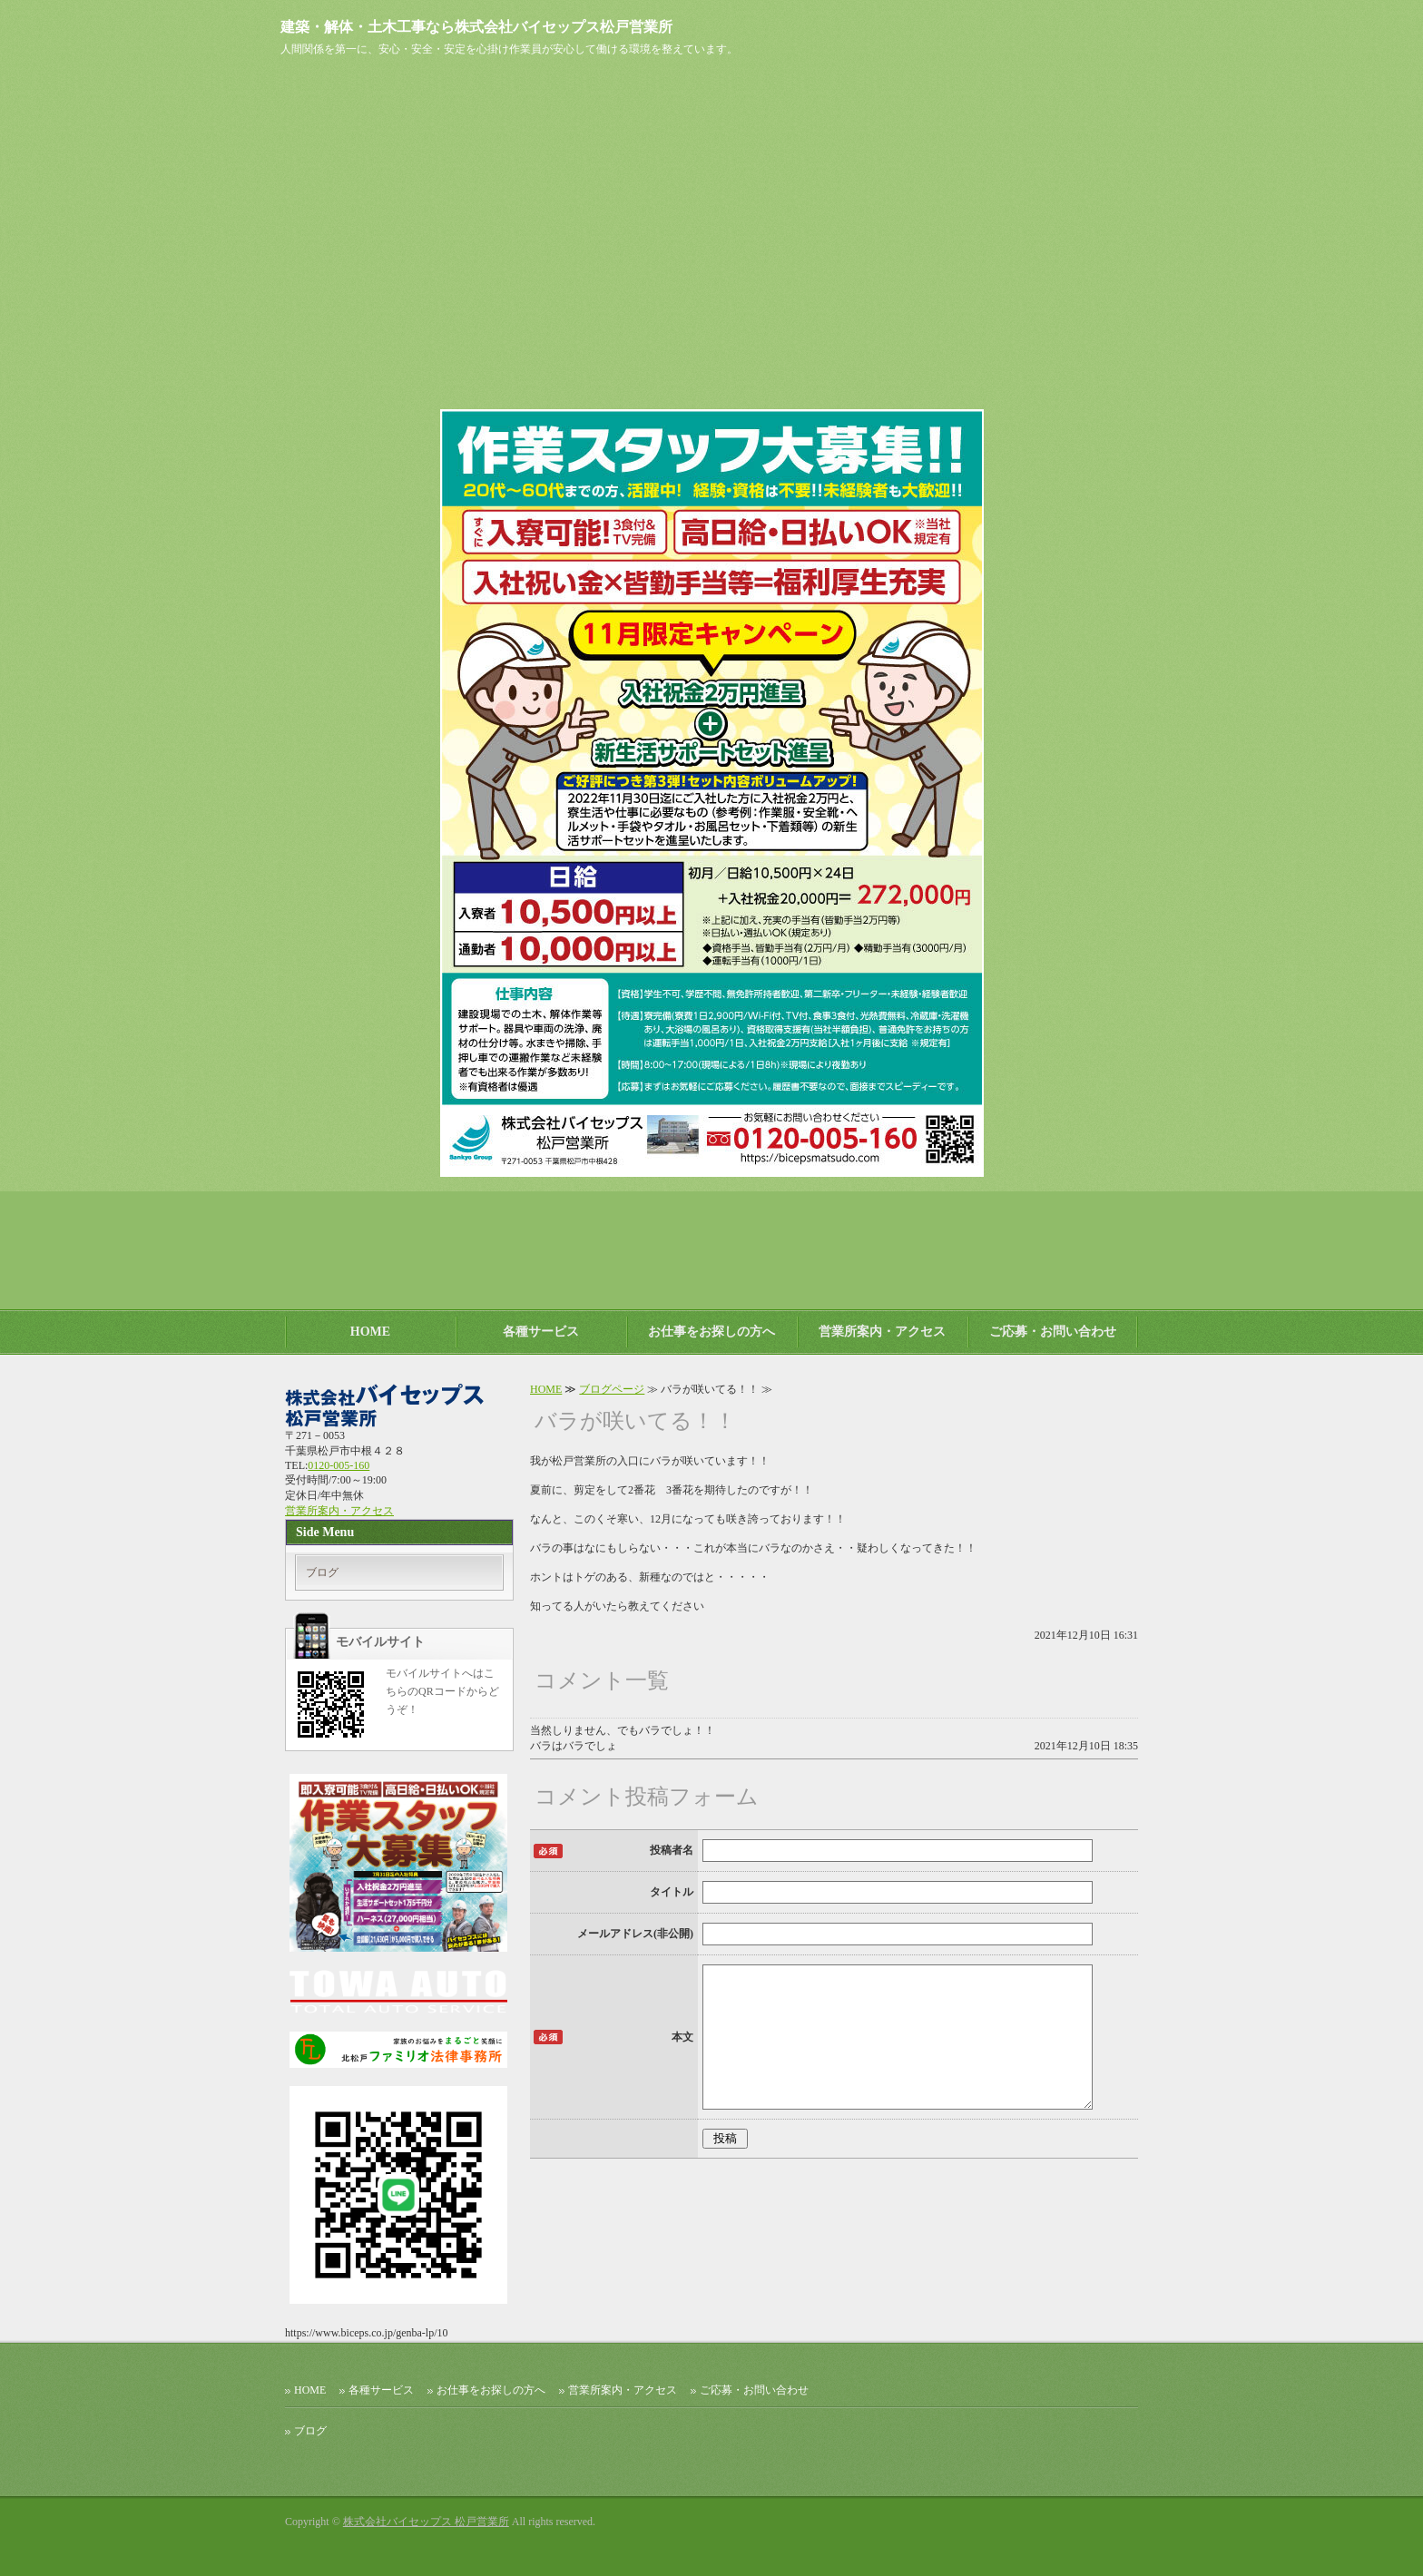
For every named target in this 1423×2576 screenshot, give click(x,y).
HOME (370, 1331)
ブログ (322, 1572)
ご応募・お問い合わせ (1052, 1331)
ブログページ (611, 1389)
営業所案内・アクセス (882, 1331)
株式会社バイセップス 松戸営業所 (426, 2521)
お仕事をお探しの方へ (711, 1331)
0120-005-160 (338, 1465)
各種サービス (541, 1331)
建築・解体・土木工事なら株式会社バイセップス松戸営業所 (476, 26)
